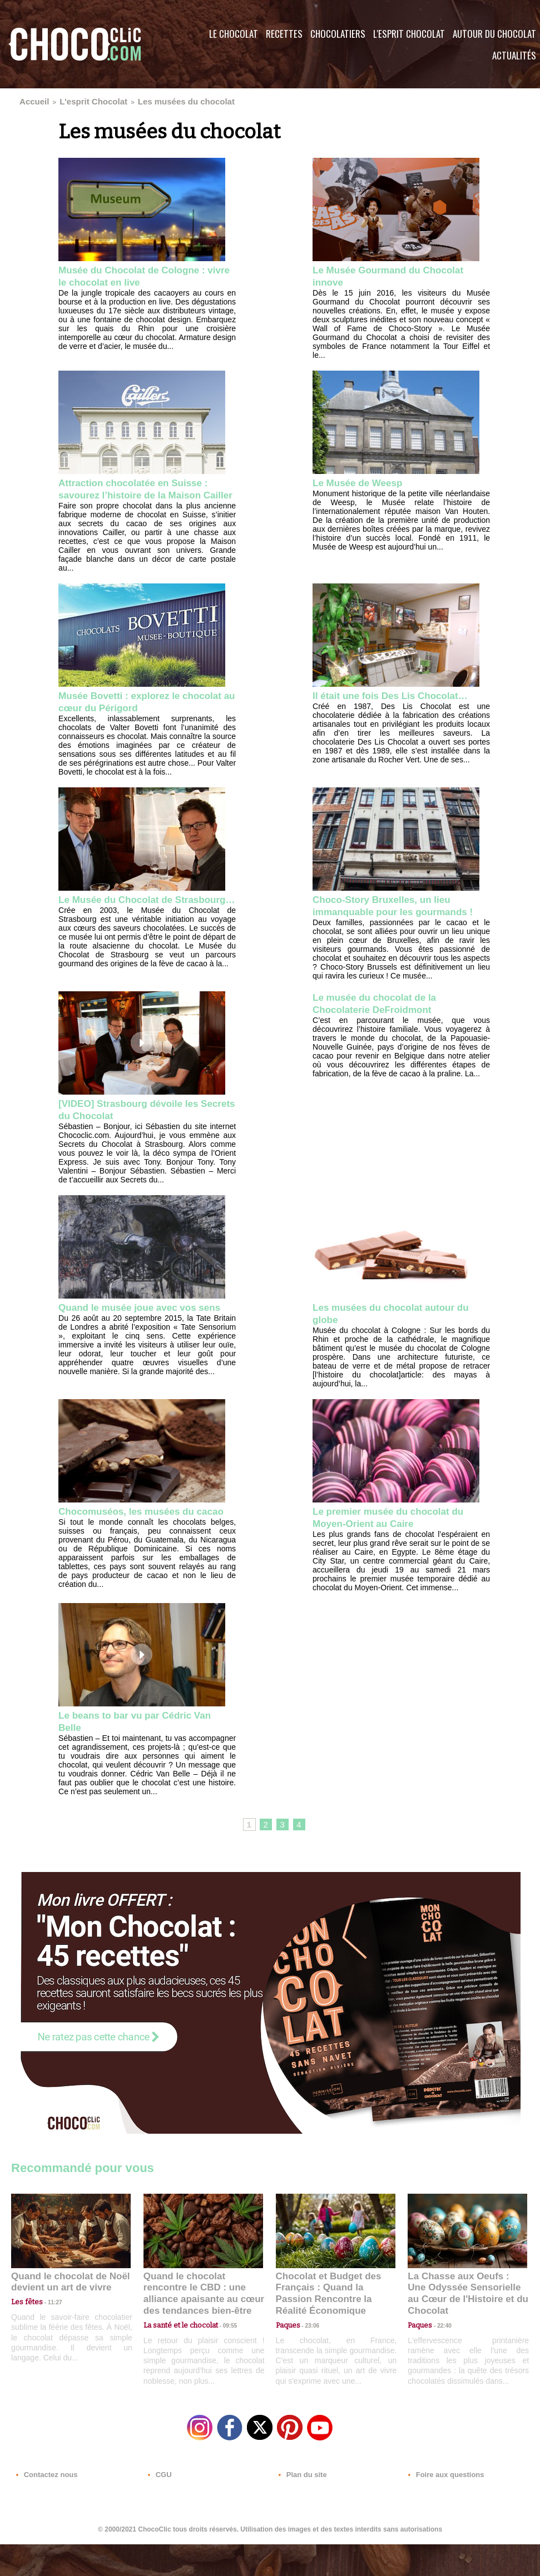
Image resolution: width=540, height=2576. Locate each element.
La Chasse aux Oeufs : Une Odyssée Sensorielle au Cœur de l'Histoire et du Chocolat (463, 2327)
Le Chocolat (233, 34)
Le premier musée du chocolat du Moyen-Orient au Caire (401, 1547)
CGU (159, 2509)
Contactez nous (45, 2509)
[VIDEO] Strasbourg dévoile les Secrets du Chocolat (140, 1137)
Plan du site (301, 2509)
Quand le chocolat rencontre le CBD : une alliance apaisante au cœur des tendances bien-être (202, 2327)
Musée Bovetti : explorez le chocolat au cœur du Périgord (137, 714)
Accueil (30, 100)
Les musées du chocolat (147, 100)
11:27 (48, 2341)
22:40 (439, 2352)
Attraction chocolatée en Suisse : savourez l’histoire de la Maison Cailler (146, 494)
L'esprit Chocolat (409, 34)
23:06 (308, 2363)
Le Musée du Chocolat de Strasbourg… (125, 919)
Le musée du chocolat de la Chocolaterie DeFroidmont (385, 1031)
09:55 (221, 2352)
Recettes (284, 34)
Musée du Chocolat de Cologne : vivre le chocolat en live (144, 273)
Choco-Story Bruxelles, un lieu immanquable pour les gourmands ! (393, 926)
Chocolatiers (337, 34)
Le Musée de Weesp (365, 481)
